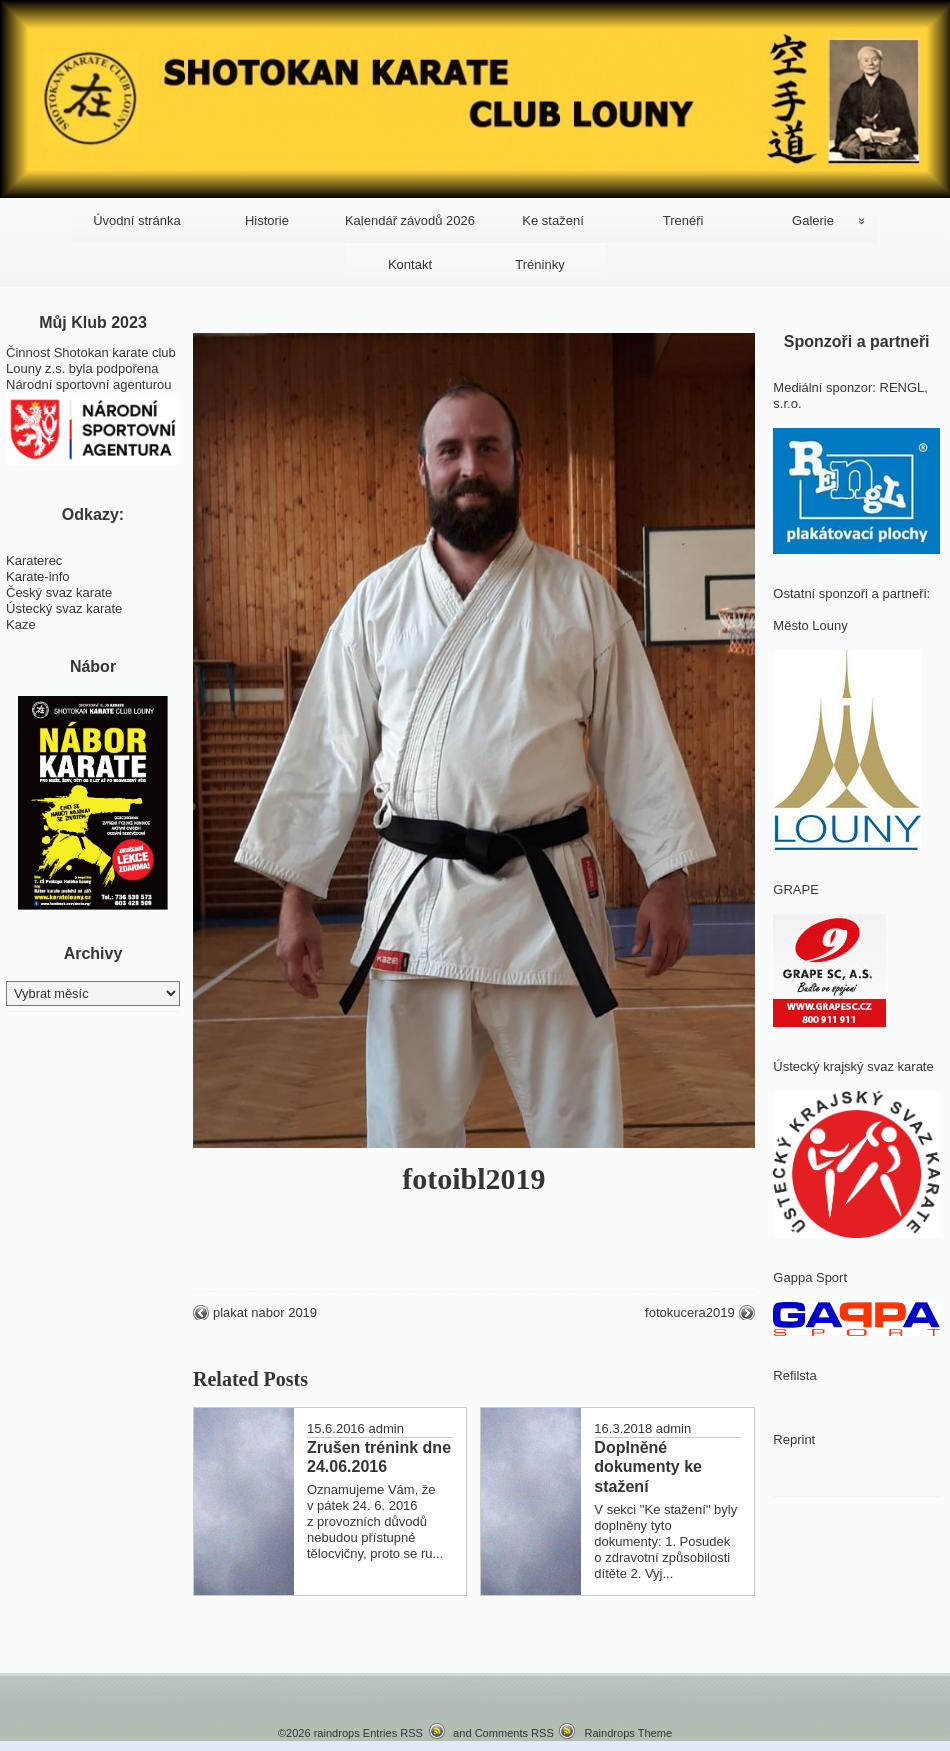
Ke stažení (552, 220)
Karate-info (38, 576)
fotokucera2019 (690, 1312)
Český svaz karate (59, 592)
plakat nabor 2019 (265, 1312)
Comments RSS (514, 1733)
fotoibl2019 (473, 1178)
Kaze (21, 624)
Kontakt (410, 264)
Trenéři (683, 220)
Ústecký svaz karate (64, 608)
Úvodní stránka (136, 220)
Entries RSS (393, 1733)
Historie (267, 220)
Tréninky (539, 264)
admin (385, 1428)
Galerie (813, 220)
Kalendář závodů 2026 (410, 220)
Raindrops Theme (628, 1733)
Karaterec (34, 560)
